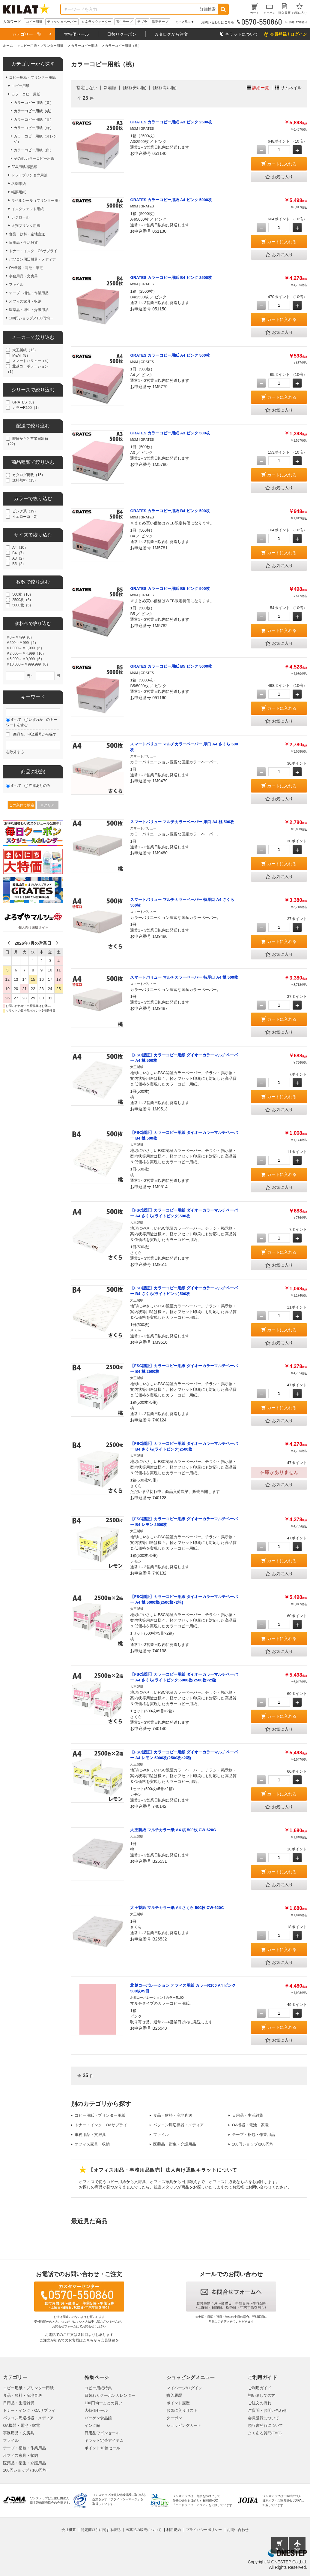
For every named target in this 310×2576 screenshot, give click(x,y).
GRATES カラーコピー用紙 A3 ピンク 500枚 (170, 433)
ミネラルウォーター (96, 21)
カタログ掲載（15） (28, 475)
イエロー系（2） (26, 517)
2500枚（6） (22, 600)
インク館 (92, 2425)
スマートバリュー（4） (31, 361)
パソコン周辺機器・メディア (178, 2125)
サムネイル (291, 88)
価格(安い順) (134, 87)
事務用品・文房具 (90, 2134)
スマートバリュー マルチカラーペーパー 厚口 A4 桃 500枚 (182, 822)
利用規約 (173, 2530)
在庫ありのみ (39, 786)
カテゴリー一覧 (26, 34)
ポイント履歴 (178, 2403)
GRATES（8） (24, 402)
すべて (15, 719)
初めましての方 (261, 2395)
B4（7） (19, 553)
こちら (88, 2340)
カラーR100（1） (26, 408)
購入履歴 (174, 2395)
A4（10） (20, 547)
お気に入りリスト (182, 2410)
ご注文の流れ (259, 2403)
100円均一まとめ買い (103, 2403)
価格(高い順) (164, 87)
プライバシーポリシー (204, 2530)
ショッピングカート (183, 2425)
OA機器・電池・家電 (250, 2125)
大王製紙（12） (25, 350)
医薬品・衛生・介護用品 (174, 2144)
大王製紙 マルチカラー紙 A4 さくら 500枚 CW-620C (177, 1907)
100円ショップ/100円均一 (254, 2144)
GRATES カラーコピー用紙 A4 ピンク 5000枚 (171, 200)
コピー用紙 (34, 21)
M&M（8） (21, 355)
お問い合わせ (238, 2530)
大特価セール (76, 34)
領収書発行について (265, 2425)
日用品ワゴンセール (102, 2433)
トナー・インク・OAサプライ (101, 2125)
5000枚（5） (22, 605)
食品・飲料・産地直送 (172, 2115)
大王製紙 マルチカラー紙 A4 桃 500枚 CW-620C (173, 1830)
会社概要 (68, 2530)
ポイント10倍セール (102, 2448)
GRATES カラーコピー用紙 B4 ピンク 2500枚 (171, 277)
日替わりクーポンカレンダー (110, 2395)
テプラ (142, 21)
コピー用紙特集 (98, 2388)
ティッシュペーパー (62, 21)
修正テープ (160, 21)
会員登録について (263, 2418)
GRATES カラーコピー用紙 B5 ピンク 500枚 (170, 588)
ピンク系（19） (25, 511)
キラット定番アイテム (104, 2440)
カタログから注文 (171, 34)
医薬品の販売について (144, 2530)
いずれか (36, 719)
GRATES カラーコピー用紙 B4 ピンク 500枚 (170, 511)
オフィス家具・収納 (92, 2144)
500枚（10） (22, 594)
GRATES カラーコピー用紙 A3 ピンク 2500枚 (171, 122)
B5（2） (19, 564)
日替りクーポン (121, 34)
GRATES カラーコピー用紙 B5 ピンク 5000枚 (171, 666)
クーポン (174, 2418)
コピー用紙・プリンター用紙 (100, 2115)
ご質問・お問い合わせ (267, 2410)
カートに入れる (282, 164)
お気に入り (279, 177)
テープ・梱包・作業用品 (253, 2134)
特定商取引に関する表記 (101, 2530)
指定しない (86, 87)
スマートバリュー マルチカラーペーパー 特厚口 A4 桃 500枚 (184, 977)
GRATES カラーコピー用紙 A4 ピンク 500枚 (170, 355)
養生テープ (124, 21)
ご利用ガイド (259, 2388)
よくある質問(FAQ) (265, 2433)
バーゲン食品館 (98, 2418)
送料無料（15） (25, 480)
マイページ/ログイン (184, 2388)
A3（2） (19, 558)
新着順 (110, 87)
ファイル (161, 2134)
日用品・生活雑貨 (247, 2115)
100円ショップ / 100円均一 (26, 2470)
